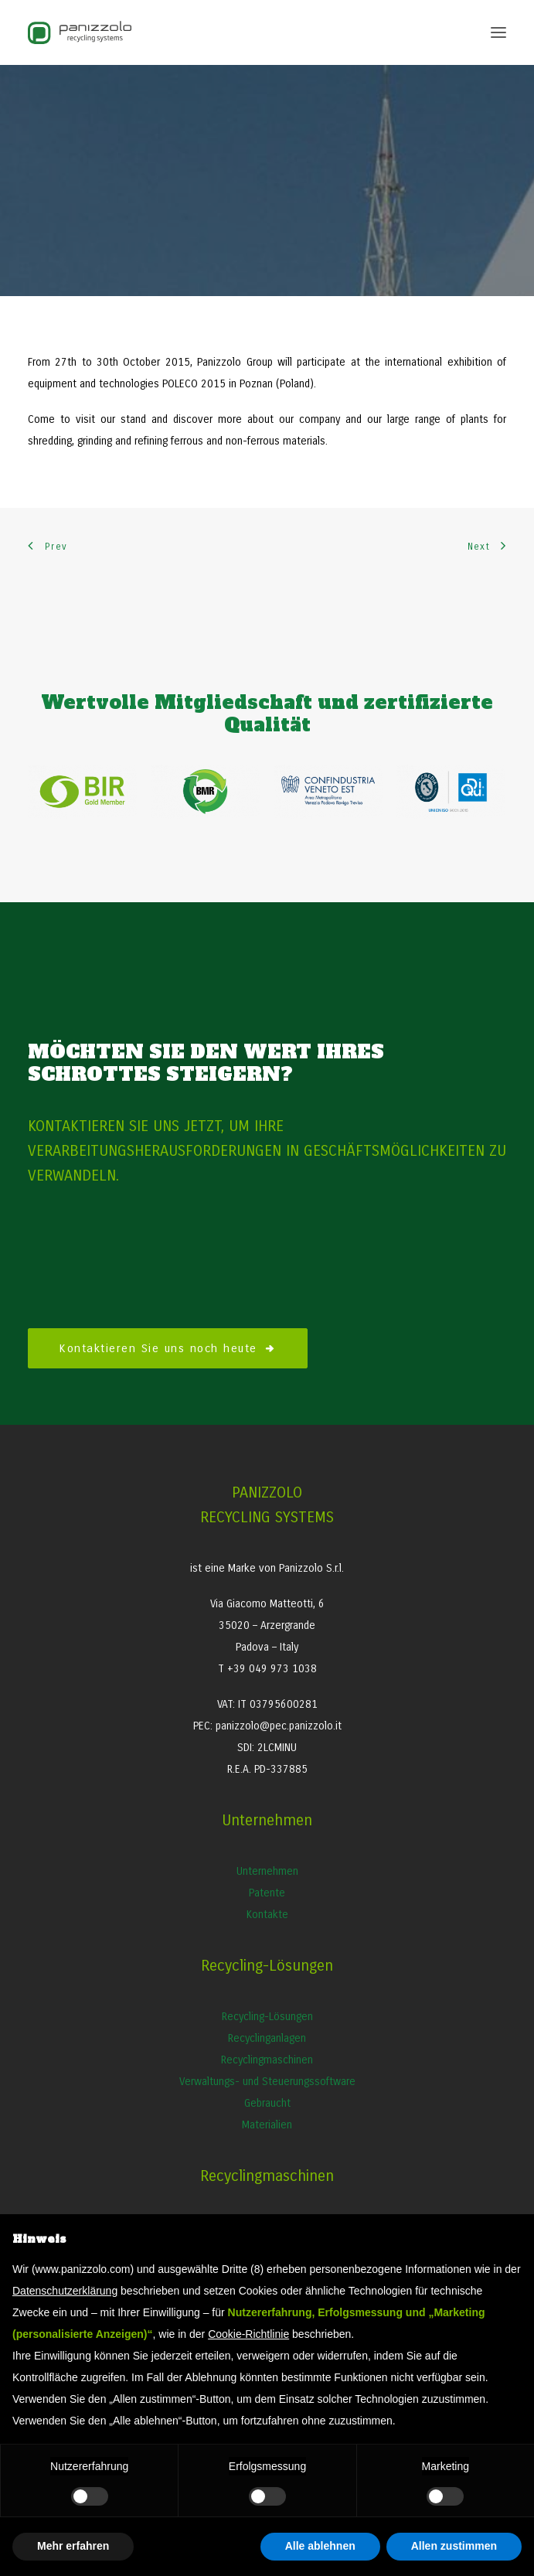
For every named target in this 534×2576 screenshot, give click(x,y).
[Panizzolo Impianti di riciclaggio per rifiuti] (79, 32)
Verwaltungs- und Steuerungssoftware (267, 2081)
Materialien (267, 2124)
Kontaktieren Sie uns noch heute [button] (168, 1348)
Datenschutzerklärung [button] (64, 2291)
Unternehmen (267, 1871)
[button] (498, 32)
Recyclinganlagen (267, 2038)
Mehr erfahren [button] (73, 2546)
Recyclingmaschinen (267, 2060)
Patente (267, 1893)
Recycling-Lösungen (267, 2016)
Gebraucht (267, 2103)
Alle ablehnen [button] (320, 2546)
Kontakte (267, 1914)
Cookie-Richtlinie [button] (248, 2334)
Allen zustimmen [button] (454, 2546)
